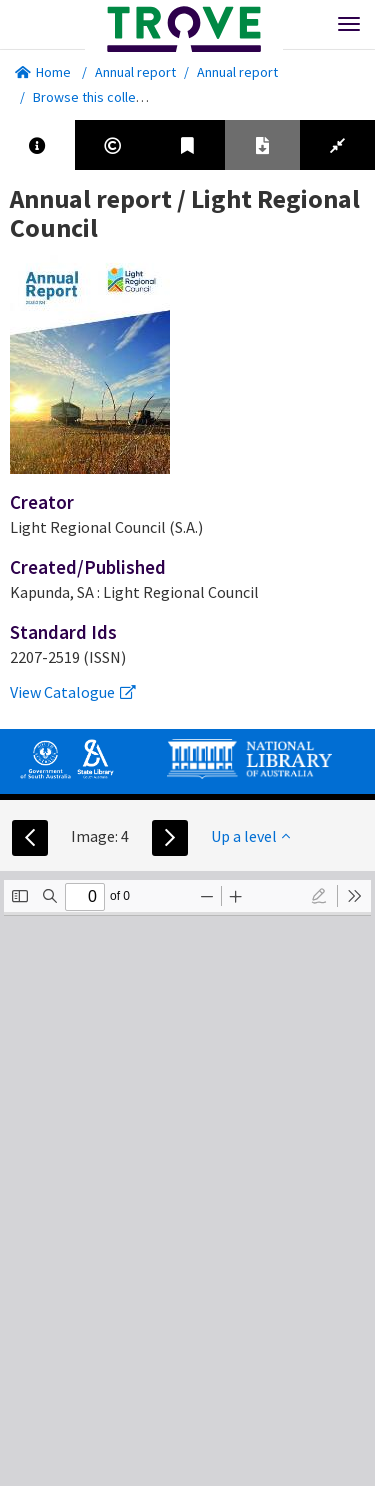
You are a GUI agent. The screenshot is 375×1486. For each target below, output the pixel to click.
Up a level (250, 836)
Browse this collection (106, 97)
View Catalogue (73, 692)
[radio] (319, 896)
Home (43, 72)
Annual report (135, 72)
